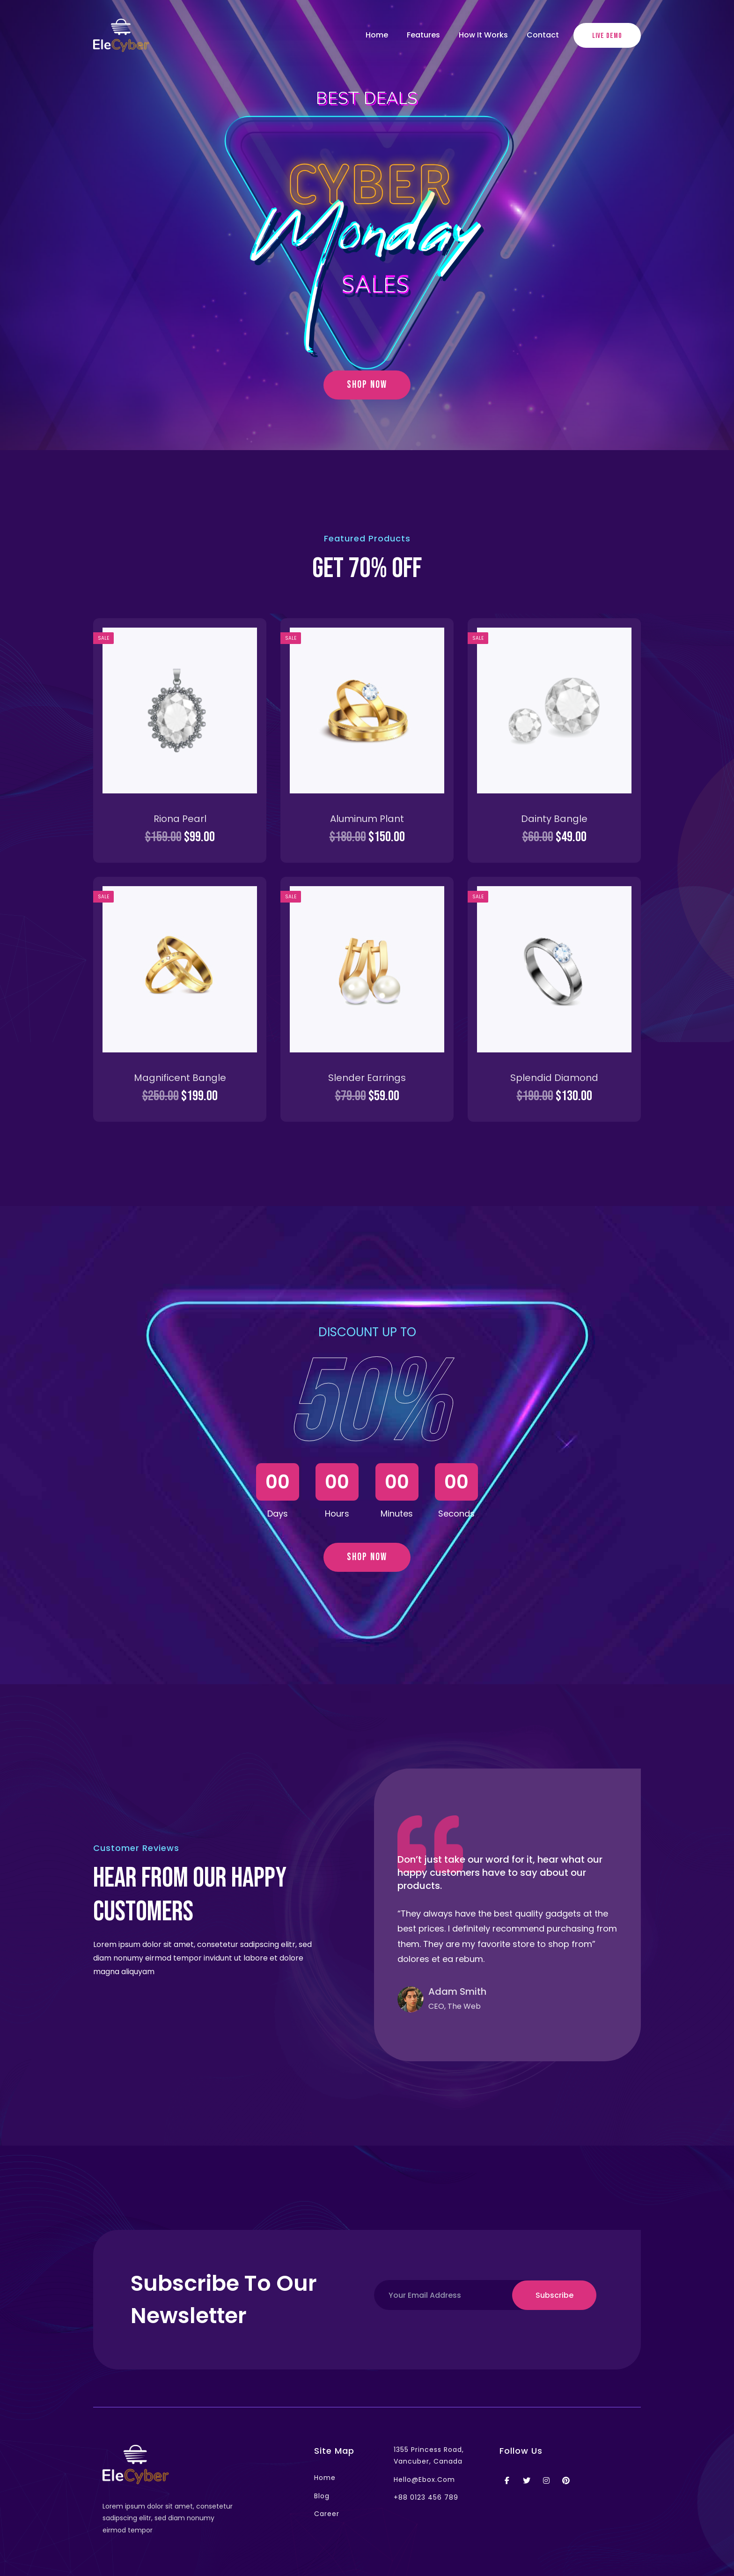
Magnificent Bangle (180, 1077)
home (325, 2477)
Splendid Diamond (554, 1077)
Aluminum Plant (367, 818)
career (326, 2513)
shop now (367, 384)
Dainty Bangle (554, 818)
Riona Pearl (180, 818)
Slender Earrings (367, 1077)
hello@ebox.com (424, 2479)
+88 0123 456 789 (426, 2497)
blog (322, 2496)
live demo (607, 35)
